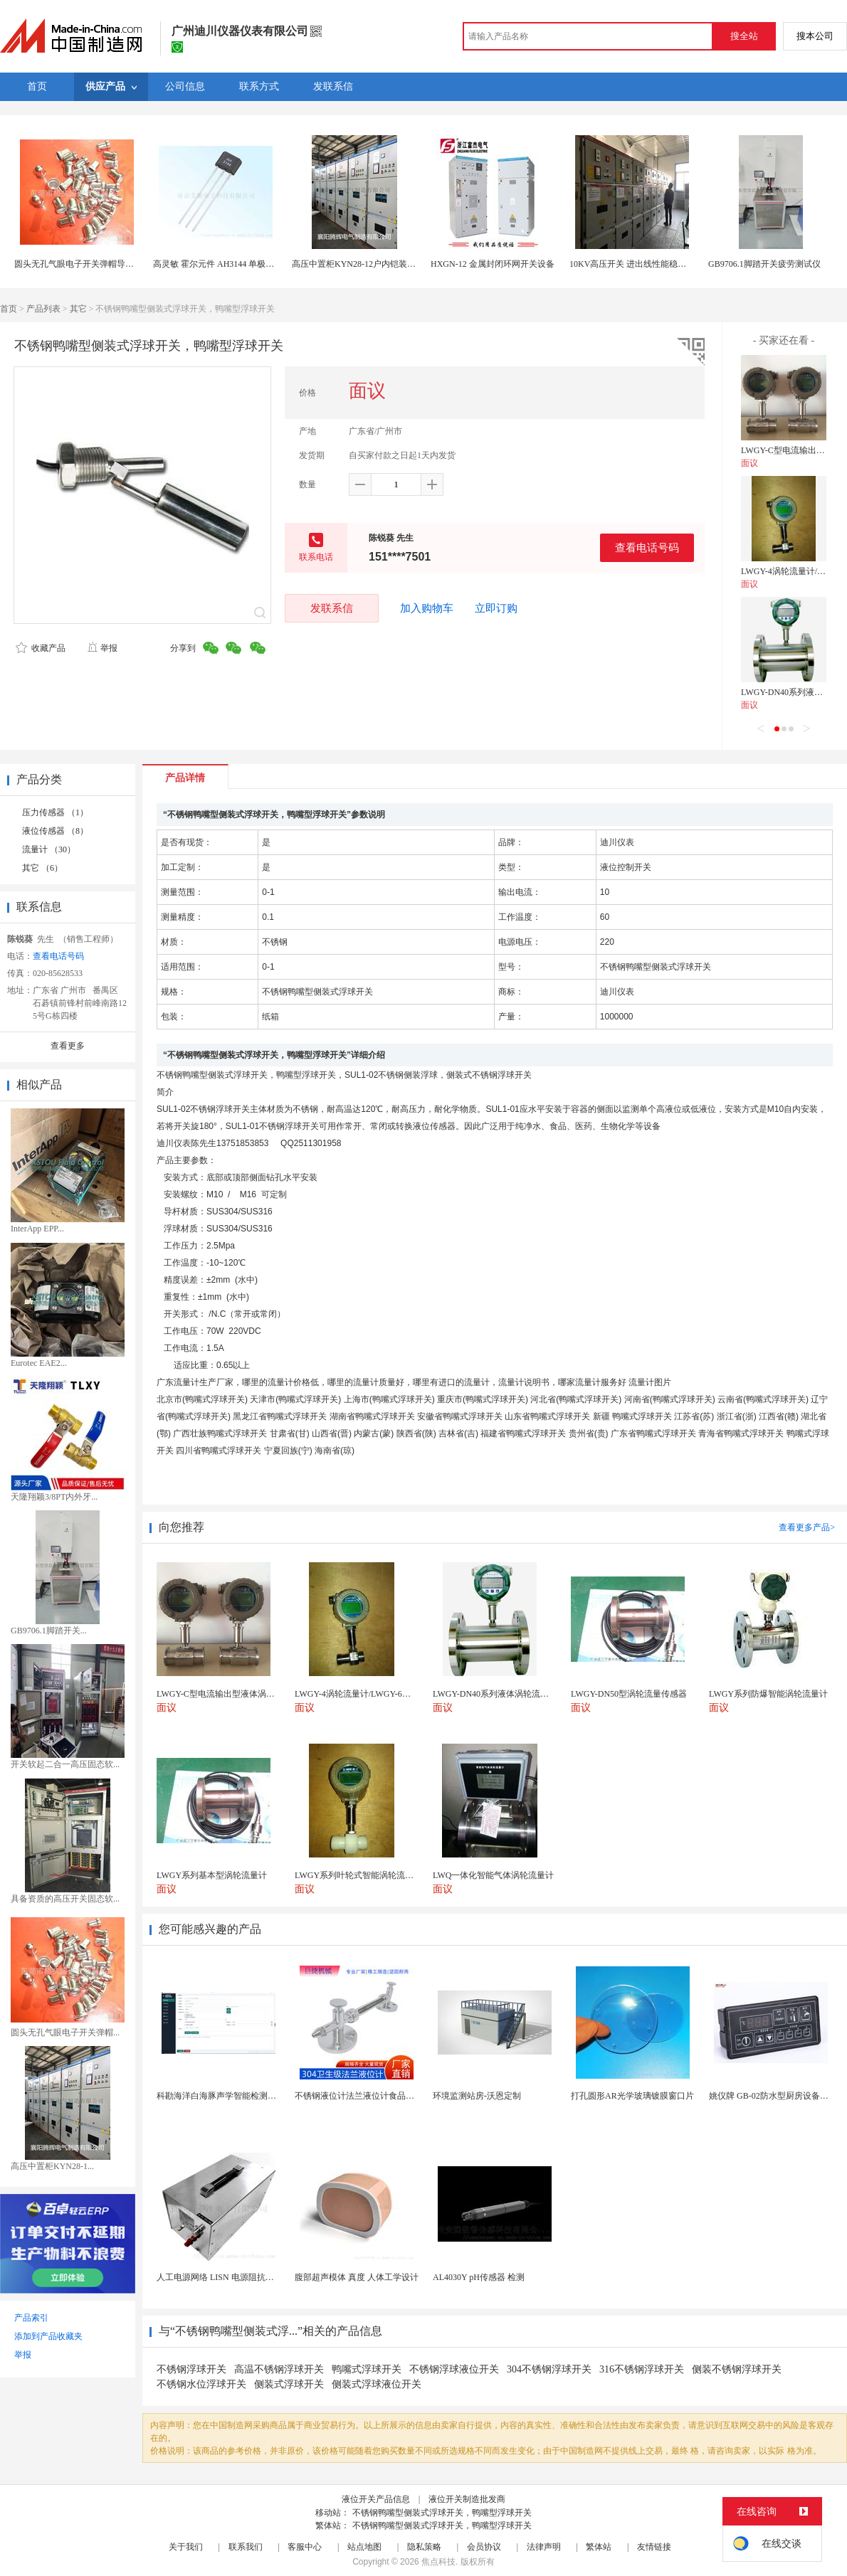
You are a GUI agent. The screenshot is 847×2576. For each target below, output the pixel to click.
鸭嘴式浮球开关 (366, 2369)
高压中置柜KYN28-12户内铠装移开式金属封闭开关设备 (396, 264)
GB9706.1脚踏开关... (49, 1631)
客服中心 (305, 2547)
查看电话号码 (647, 547)
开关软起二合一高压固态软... (65, 1764)
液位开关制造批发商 (466, 2499)
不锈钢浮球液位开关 (454, 2369)
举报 (102, 648)
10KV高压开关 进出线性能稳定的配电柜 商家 (654, 264)
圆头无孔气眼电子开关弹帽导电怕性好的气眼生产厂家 (116, 264)
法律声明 (544, 2547)
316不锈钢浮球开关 (641, 2369)
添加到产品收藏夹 (48, 2336)
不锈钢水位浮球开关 (201, 2384)
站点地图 (364, 2547)
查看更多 (68, 1046)
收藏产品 (40, 648)
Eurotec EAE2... (39, 1363)
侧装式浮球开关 (289, 2384)
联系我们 (245, 2547)
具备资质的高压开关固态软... (65, 1899)
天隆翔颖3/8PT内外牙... (54, 1497)
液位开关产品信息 (376, 2499)
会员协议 (484, 2547)
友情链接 (654, 2547)
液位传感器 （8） (55, 831)
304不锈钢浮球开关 (549, 2369)
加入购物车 (426, 608)
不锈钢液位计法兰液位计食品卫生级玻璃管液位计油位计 (401, 2096)
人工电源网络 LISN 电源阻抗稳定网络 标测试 (242, 2277)
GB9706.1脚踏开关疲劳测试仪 (764, 264)
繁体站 (598, 2547)
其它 (78, 309)
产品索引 (31, 2318)
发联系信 (331, 608)
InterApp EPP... (37, 1229)
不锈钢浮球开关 (191, 2369)
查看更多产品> (807, 1527)
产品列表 (43, 309)
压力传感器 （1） (55, 812)
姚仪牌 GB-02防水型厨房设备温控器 (777, 2096)
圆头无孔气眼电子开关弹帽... (65, 2032)
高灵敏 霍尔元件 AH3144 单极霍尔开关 (226, 264)
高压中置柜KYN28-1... (52, 2166)
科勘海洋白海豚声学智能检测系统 (221, 2096)
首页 (8, 309)
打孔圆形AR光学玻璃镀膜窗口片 (632, 2096)
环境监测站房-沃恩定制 (477, 2096)
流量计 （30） (48, 849)
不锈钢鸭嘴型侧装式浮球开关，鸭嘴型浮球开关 (442, 2513)
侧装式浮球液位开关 (376, 2384)
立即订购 (496, 608)
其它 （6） (42, 868)
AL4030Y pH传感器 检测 (479, 2277)
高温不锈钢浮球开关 (279, 2369)
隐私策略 (424, 2547)
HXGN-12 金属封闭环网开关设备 (492, 264)
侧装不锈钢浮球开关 (737, 2369)
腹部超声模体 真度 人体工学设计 (357, 2277)
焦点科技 (438, 2562)
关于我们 (186, 2547)
